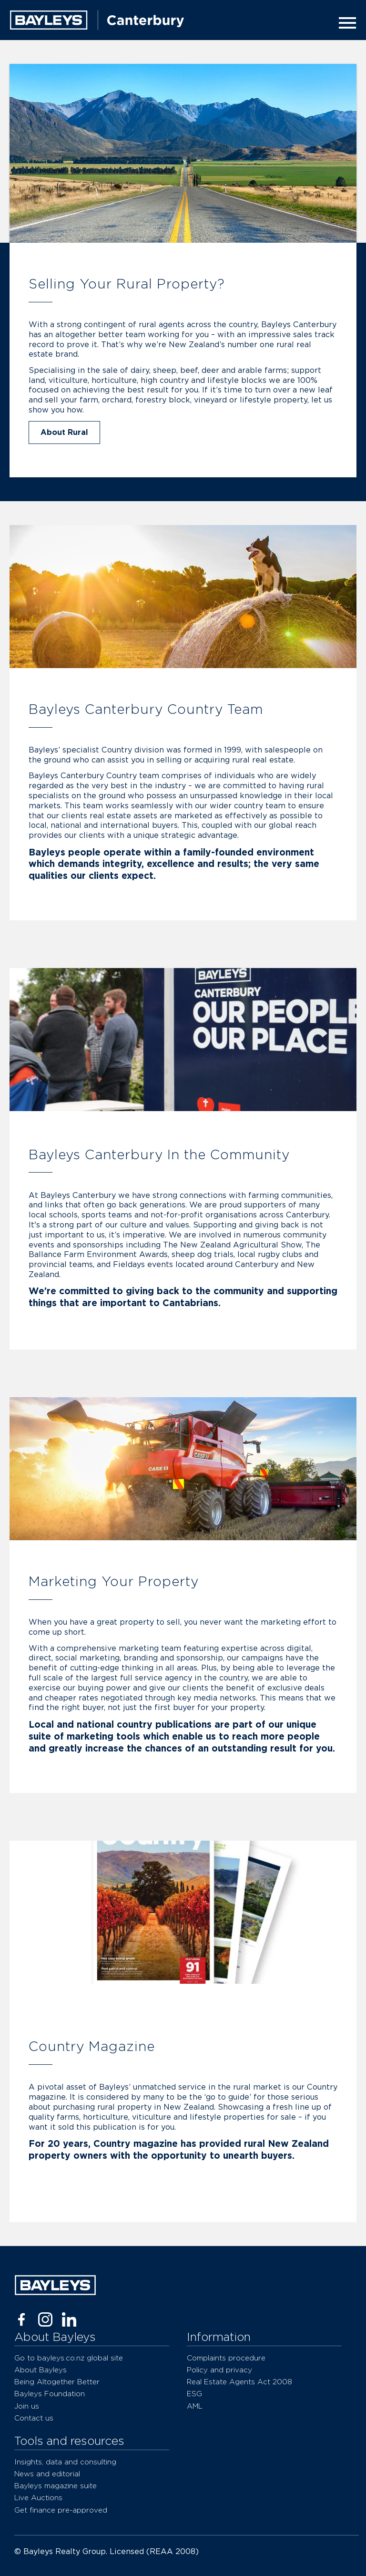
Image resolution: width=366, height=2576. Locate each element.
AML (195, 2406)
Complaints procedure (226, 2357)
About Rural (64, 432)
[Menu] (344, 23)
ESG (194, 2393)
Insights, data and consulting (65, 2461)
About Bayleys (40, 2369)
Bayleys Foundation (49, 2393)
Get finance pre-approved (60, 2509)
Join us (26, 2406)
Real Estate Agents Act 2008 (239, 2381)
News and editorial (47, 2473)
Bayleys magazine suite (55, 2485)
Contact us (33, 2417)
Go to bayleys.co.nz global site (68, 2357)
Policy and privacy (219, 2369)
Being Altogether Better (57, 2381)
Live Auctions (38, 2497)
